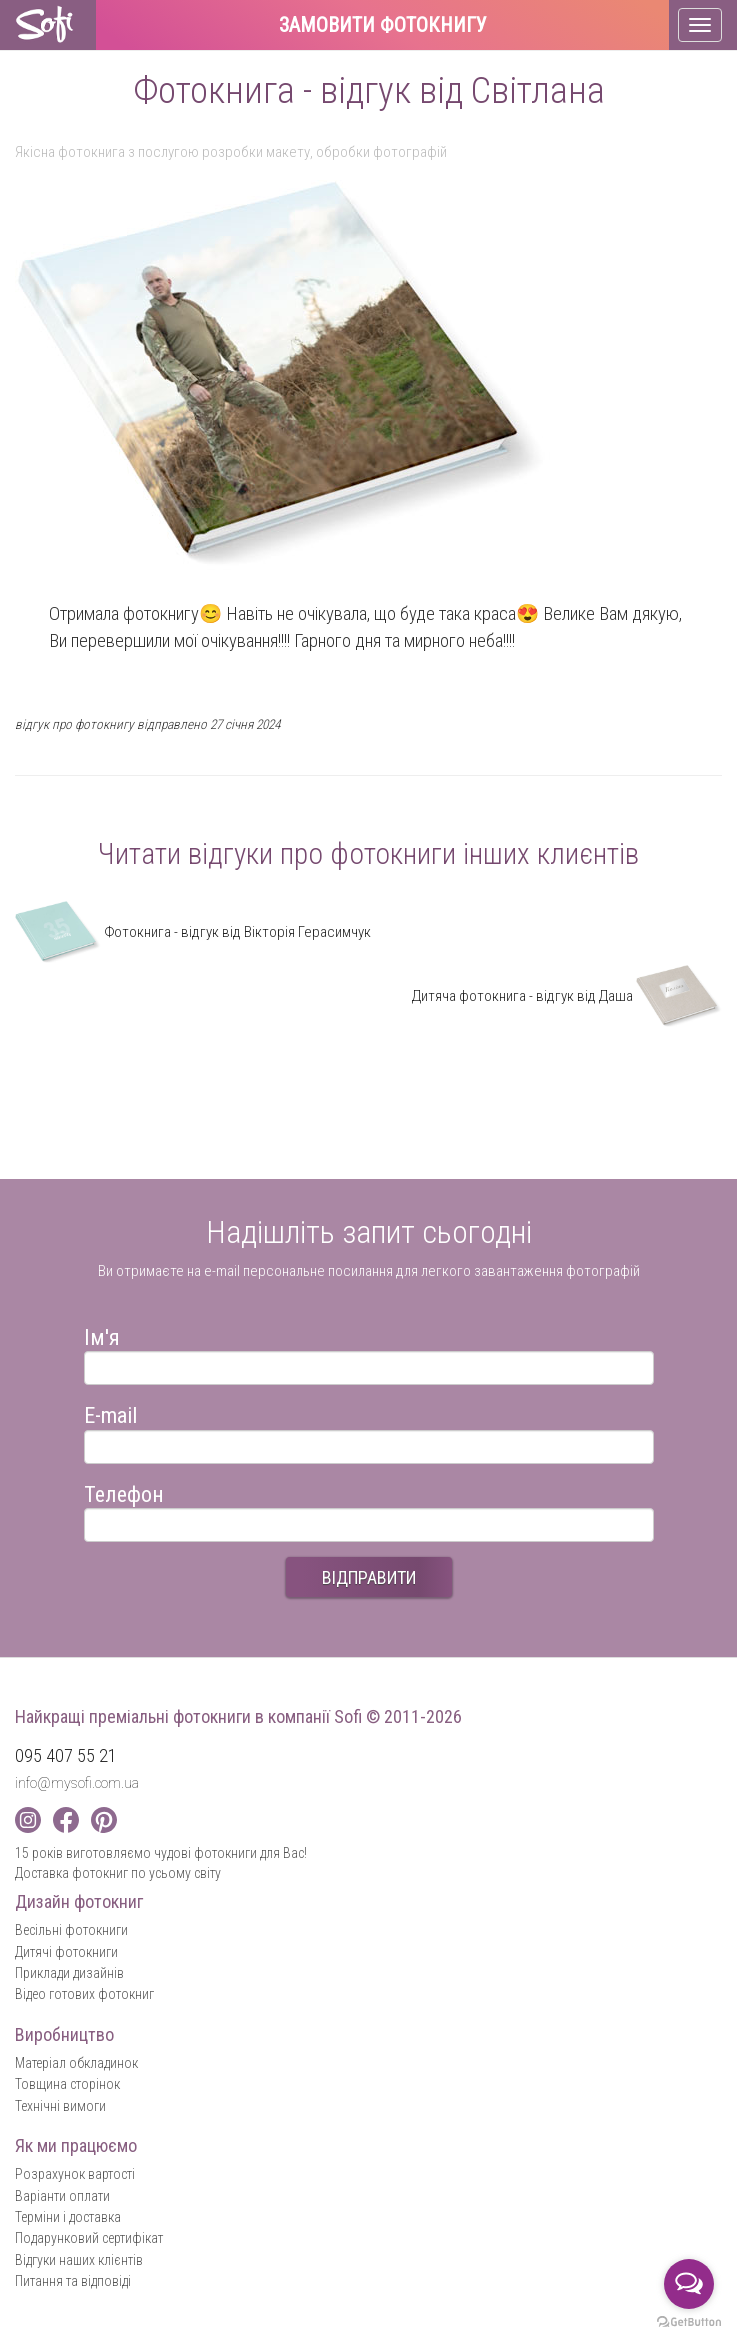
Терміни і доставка (68, 2217)
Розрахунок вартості (75, 2174)
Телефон (124, 1491)
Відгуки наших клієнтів (79, 2260)
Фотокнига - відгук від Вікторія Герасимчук (193, 932)
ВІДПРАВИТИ (369, 1577)
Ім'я (102, 1334)
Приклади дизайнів (69, 1973)
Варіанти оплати (62, 2196)
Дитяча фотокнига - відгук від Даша (567, 996)
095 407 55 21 (66, 1755)
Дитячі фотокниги (66, 1952)
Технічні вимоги (60, 2106)
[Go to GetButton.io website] (689, 2322)
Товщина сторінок (67, 2084)
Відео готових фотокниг (84, 1994)
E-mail (110, 1412)
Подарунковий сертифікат (89, 2238)
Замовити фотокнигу (383, 26)
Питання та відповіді (73, 2281)
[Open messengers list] (689, 2284)
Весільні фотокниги (71, 1930)
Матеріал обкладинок (76, 2063)
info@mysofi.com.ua (77, 1783)
